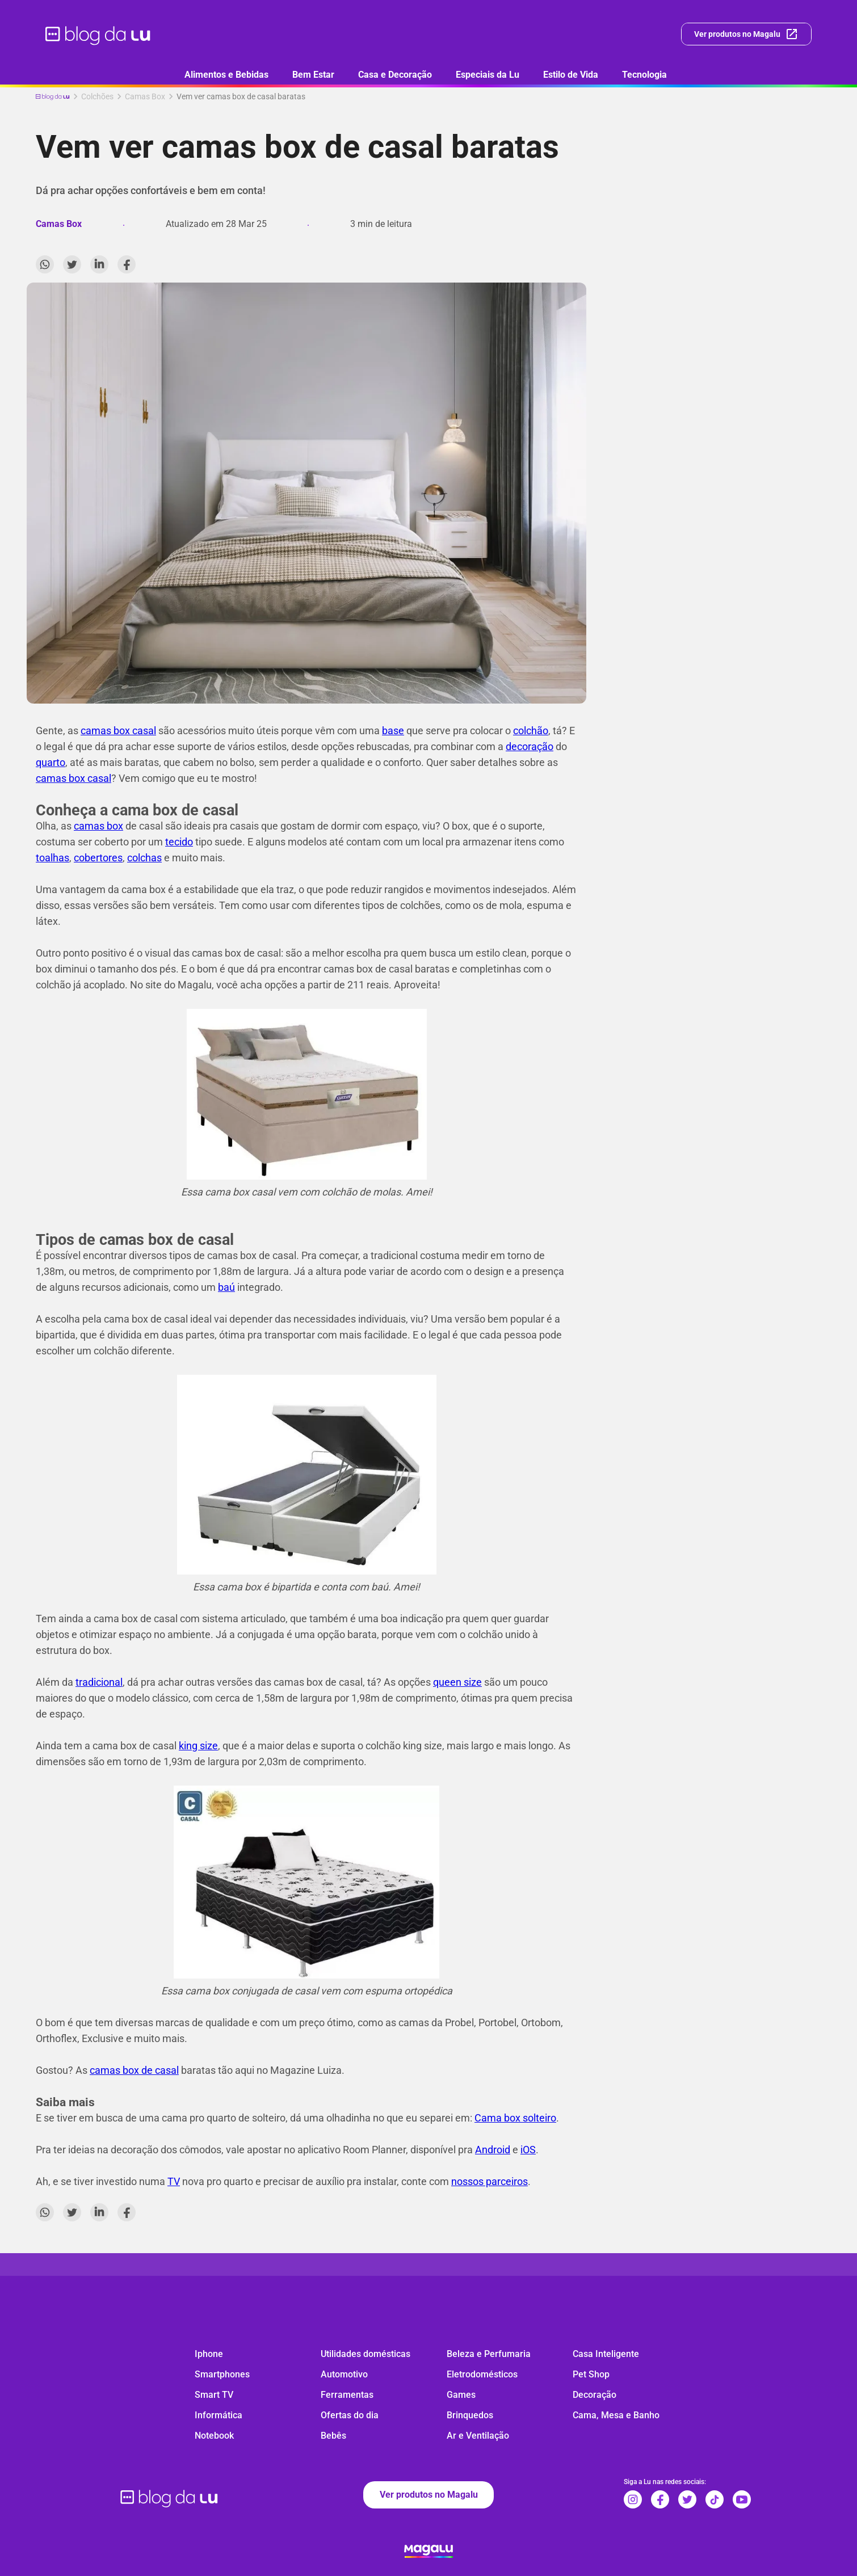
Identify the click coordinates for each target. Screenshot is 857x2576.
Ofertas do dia (350, 2415)
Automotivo (344, 2374)
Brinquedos (470, 2415)
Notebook (214, 2435)
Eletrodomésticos (482, 2374)
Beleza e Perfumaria (489, 2353)
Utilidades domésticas (365, 2353)
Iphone (209, 2353)
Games (461, 2394)
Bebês (333, 2435)
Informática (218, 2415)
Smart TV (214, 2394)
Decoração (594, 2394)
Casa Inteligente (606, 2353)
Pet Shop (591, 2374)
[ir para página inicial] (98, 34)
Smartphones (222, 2374)
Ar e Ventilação (478, 2435)
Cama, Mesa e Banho (616, 2415)
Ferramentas (347, 2394)
